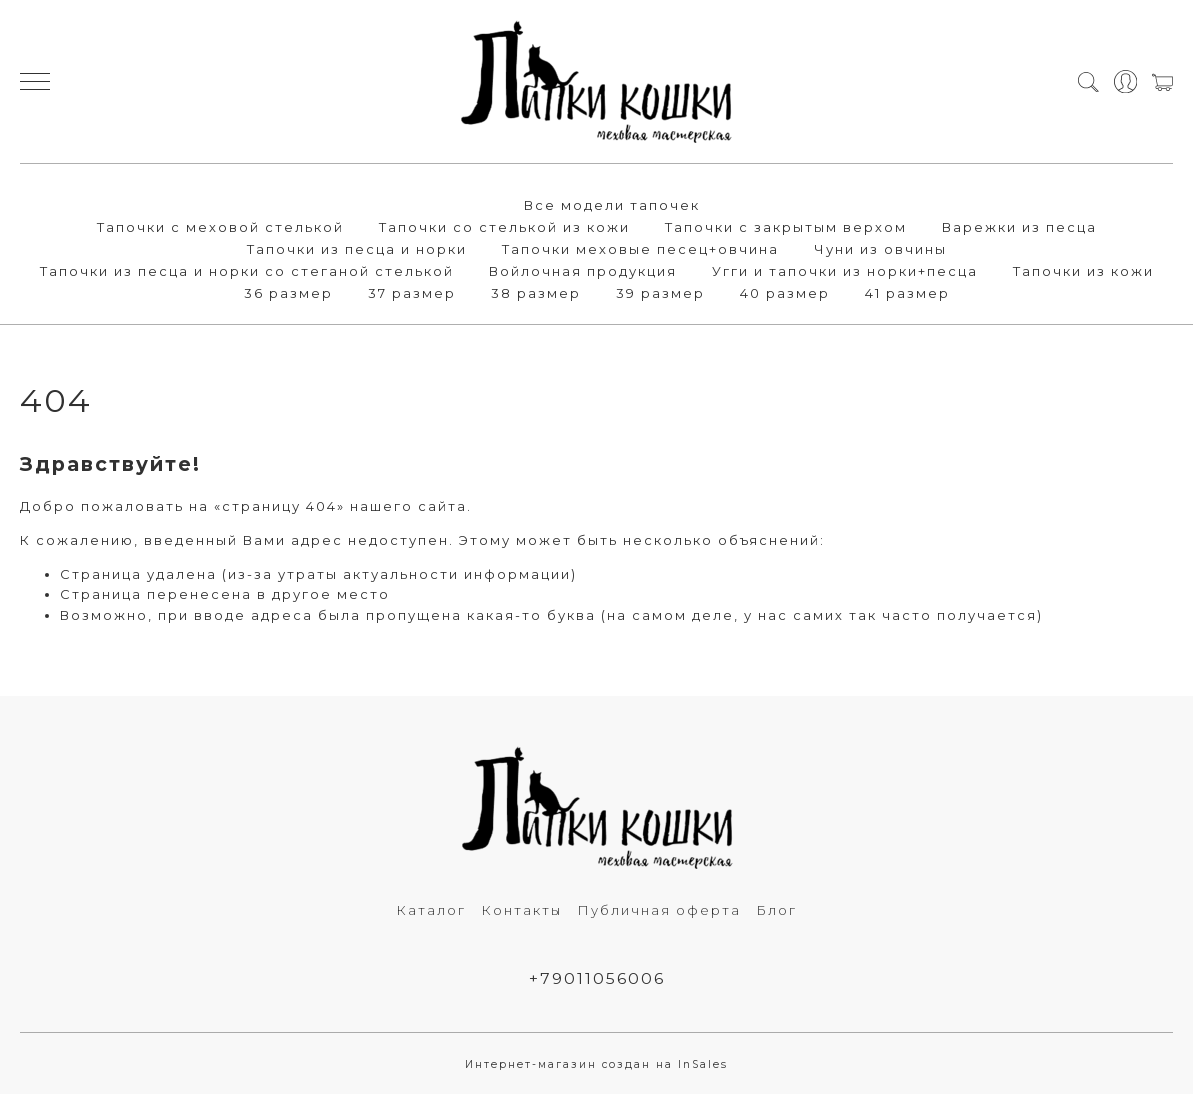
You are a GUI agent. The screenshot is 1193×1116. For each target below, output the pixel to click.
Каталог (431, 910)
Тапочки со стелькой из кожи (504, 227)
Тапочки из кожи (1083, 271)
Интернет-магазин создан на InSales (596, 1064)
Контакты (521, 910)
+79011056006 (597, 978)
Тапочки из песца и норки (357, 249)
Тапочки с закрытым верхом (786, 227)
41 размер (907, 293)
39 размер (660, 293)
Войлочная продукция (583, 271)
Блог (776, 910)
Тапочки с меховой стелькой (220, 227)
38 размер (536, 293)
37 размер (412, 293)
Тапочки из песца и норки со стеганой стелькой (247, 271)
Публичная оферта (659, 910)
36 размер (288, 293)
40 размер (785, 293)
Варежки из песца (1019, 227)
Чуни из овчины (880, 249)
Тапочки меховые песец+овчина (640, 249)
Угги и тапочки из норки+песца (845, 271)
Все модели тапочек (612, 205)
